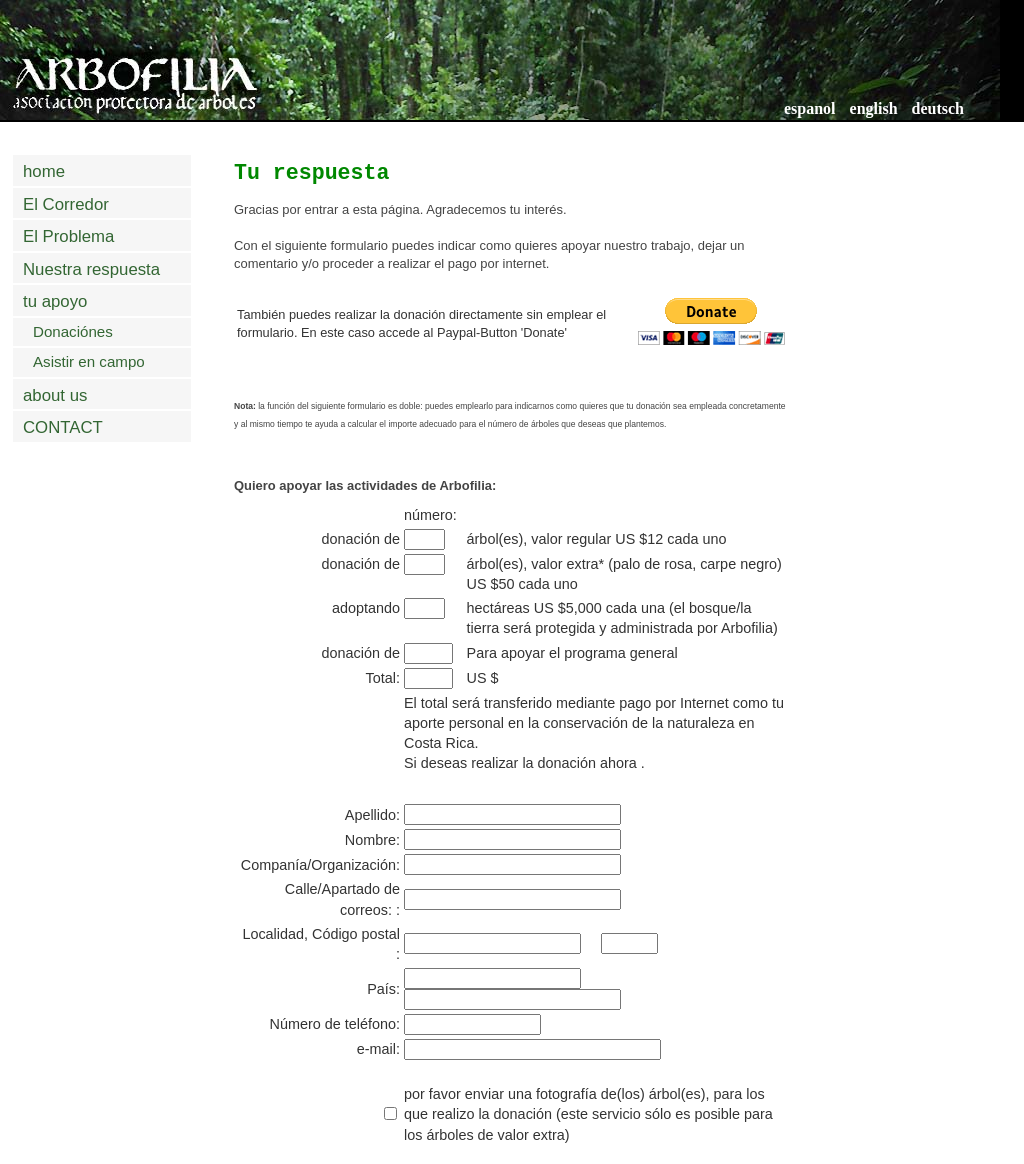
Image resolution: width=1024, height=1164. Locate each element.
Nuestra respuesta (91, 269)
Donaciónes (73, 331)
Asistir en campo (89, 361)
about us (55, 395)
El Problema (68, 236)
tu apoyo (55, 301)
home (44, 171)
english (874, 108)
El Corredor (66, 204)
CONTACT (63, 427)
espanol (810, 108)
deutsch (938, 108)
